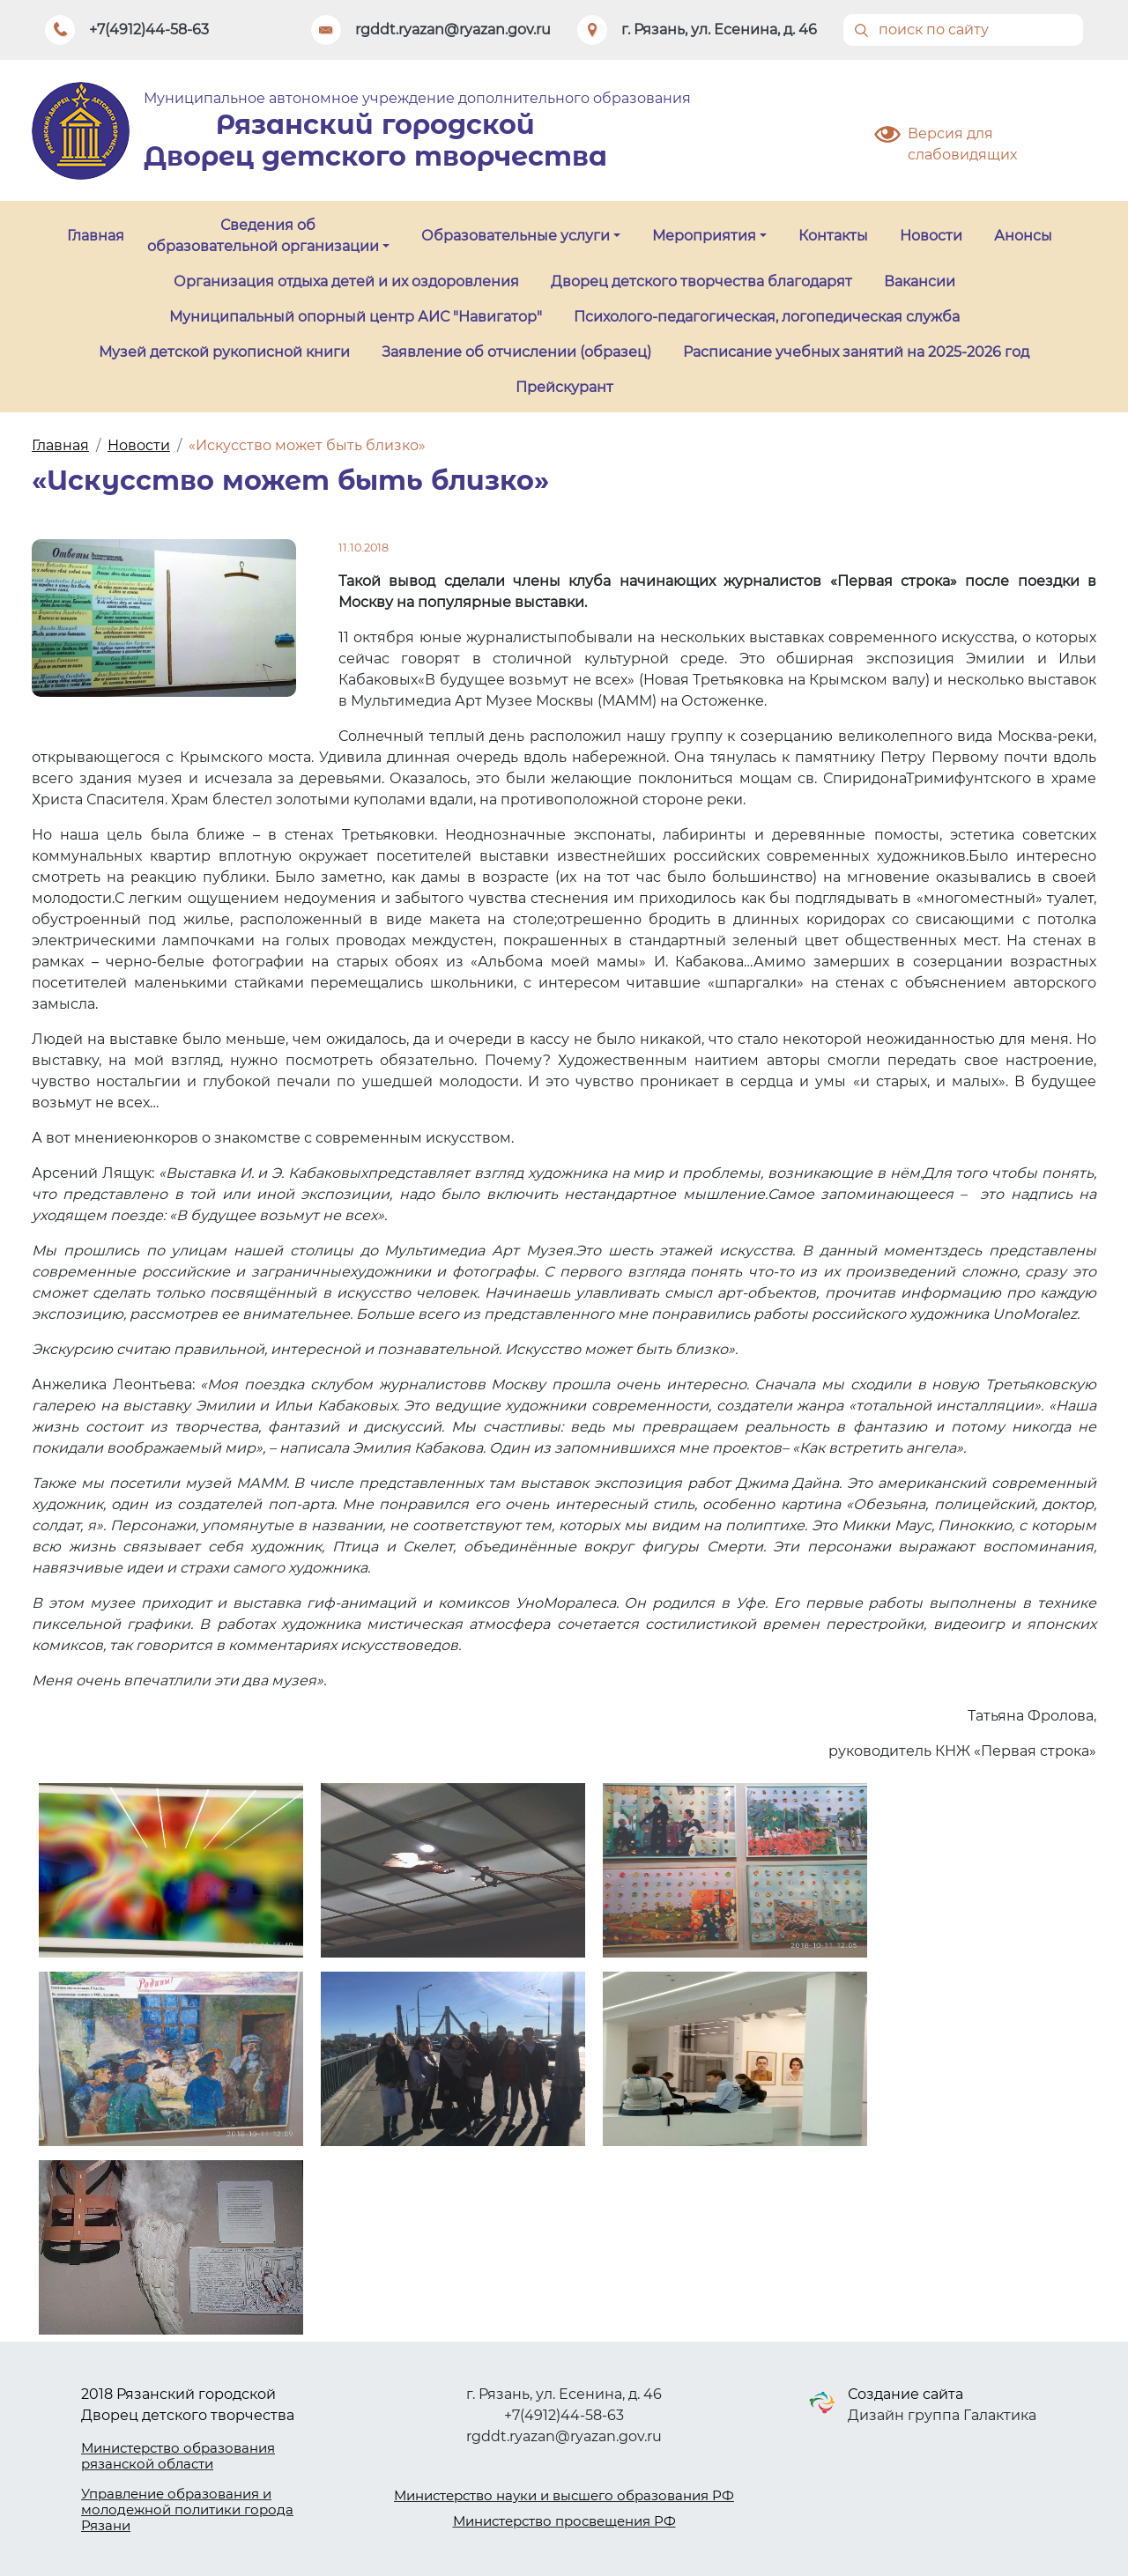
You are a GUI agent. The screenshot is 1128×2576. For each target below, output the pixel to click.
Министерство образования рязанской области (178, 2455)
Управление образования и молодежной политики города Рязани (187, 2509)
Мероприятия (704, 235)
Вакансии (919, 281)
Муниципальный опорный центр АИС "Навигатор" (355, 316)
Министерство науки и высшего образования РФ (564, 2495)
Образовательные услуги (515, 235)
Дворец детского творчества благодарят (701, 281)
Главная (95, 235)
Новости (931, 235)
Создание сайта (905, 2394)
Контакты (833, 235)
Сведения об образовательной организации (263, 236)
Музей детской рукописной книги (224, 352)
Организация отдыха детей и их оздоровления (346, 281)
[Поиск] (963, 30)
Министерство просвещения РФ (564, 2521)
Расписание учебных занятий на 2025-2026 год (856, 352)
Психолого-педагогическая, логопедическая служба (767, 316)
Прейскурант (564, 387)
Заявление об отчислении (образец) (516, 352)
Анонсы (1023, 235)
